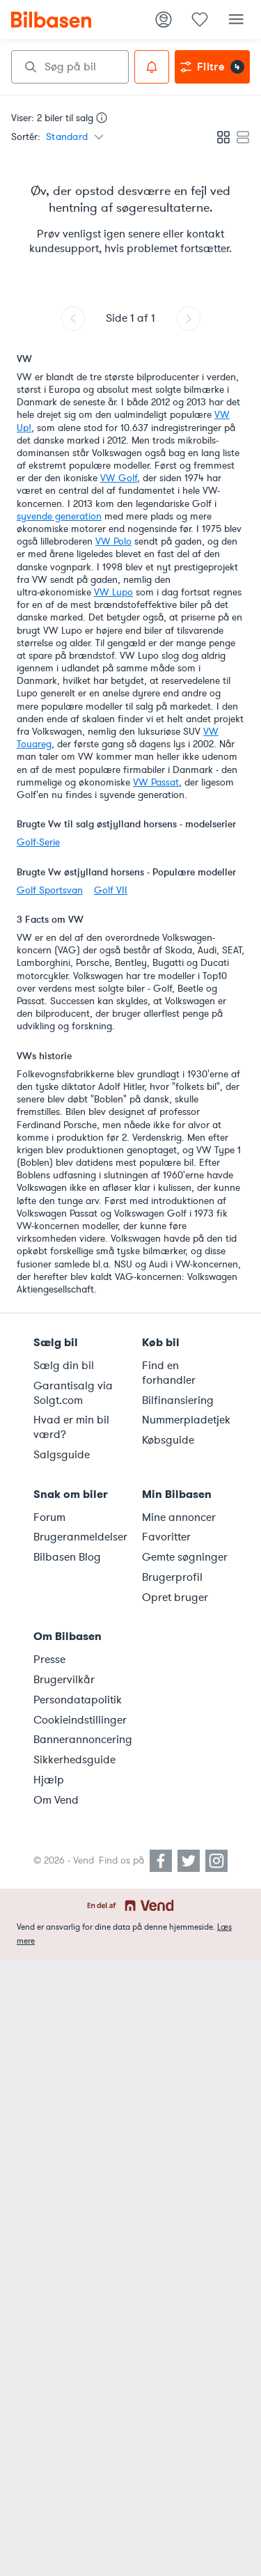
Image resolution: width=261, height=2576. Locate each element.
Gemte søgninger (185, 1557)
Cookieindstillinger (79, 1720)
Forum (49, 1517)
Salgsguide (61, 1454)
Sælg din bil (63, 1365)
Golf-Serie (38, 842)
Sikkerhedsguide (74, 1759)
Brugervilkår (64, 1679)
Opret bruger (175, 1597)
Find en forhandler (169, 1373)
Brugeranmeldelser (79, 1537)
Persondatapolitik (77, 1700)
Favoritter (166, 1537)
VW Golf (118, 478)
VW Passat (156, 782)
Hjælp (48, 1780)
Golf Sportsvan (50, 890)
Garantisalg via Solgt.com (73, 1393)
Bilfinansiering (178, 1400)
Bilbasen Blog (67, 1557)
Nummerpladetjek (186, 1420)
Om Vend (56, 1800)
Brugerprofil (172, 1577)
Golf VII (110, 890)
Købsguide (168, 1440)
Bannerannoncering (79, 1739)
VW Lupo (113, 592)
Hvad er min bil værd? (71, 1427)
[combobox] (70, 67)
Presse (49, 1659)
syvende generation (59, 516)
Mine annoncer (179, 1517)
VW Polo (113, 541)
